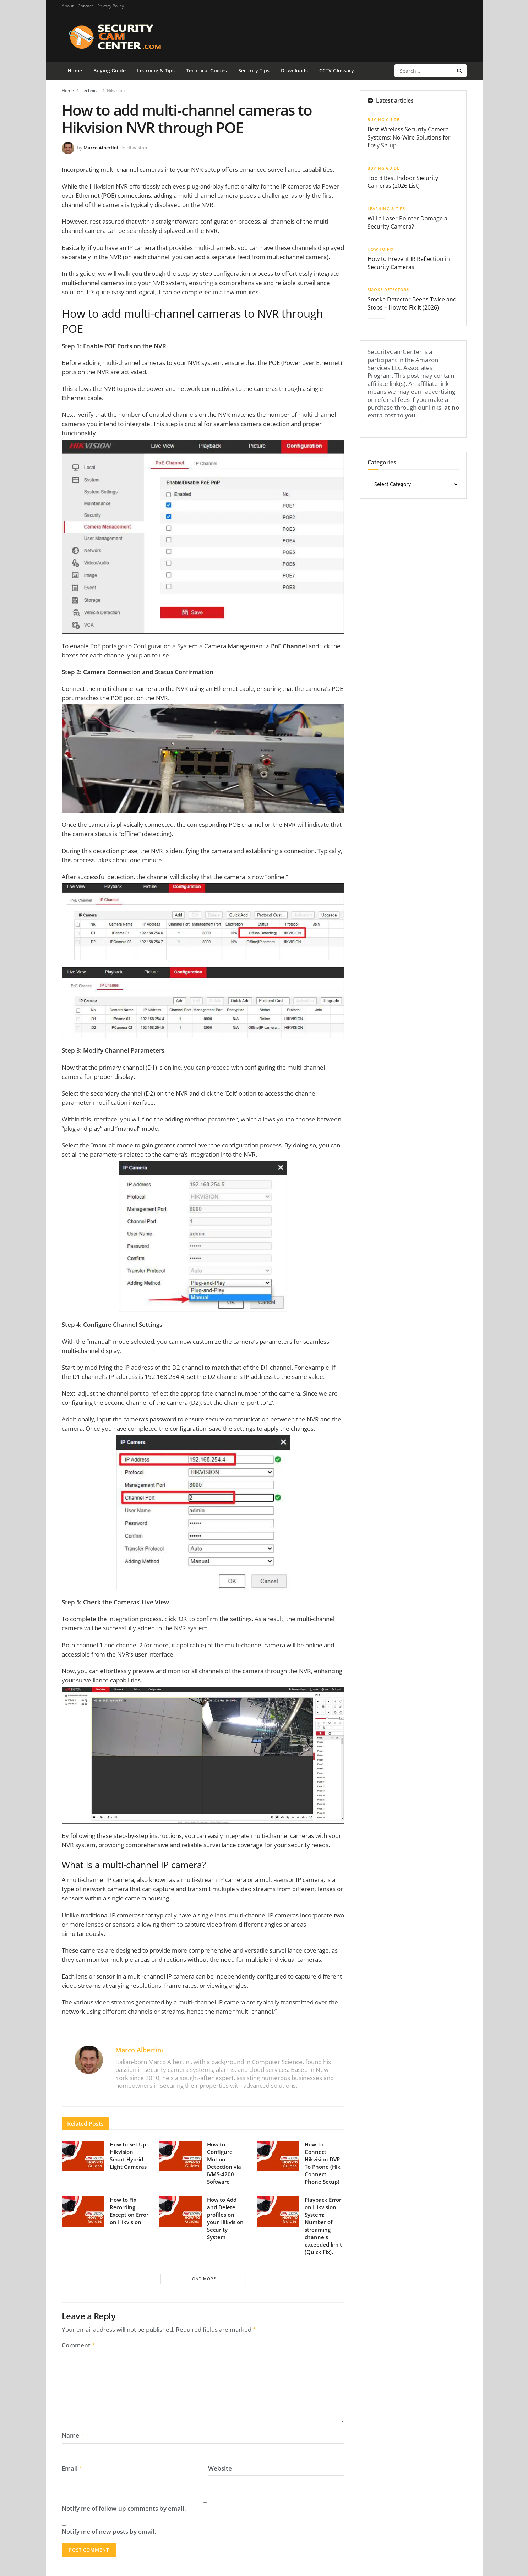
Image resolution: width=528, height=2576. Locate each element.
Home (74, 70)
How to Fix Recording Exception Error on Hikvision (129, 2211)
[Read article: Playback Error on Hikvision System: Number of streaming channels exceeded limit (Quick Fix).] (278, 2211)
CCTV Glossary (336, 70)
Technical (90, 90)
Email (72, 2466)
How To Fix (381, 249)
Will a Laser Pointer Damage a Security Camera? (407, 222)
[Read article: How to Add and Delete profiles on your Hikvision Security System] (180, 2211)
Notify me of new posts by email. (109, 2529)
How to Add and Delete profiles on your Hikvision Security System (225, 2218)
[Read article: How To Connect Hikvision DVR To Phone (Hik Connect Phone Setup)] (278, 2156)
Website (220, 2466)
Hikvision (116, 90)
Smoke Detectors (388, 289)
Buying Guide (109, 70)
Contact (85, 6)
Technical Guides (206, 70)
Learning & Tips (156, 70)
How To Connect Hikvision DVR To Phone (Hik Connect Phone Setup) (323, 2163)
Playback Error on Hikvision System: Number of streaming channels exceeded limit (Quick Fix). (323, 2225)
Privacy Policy (110, 6)
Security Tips (254, 70)
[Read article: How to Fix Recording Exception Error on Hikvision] (83, 2211)
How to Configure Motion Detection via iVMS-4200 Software (224, 2163)
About (68, 6)
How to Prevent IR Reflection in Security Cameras (409, 263)
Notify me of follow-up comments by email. (124, 2506)
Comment (79, 2344)
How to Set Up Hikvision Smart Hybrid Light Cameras (128, 2155)
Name (73, 2434)
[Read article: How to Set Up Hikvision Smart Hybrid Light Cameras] (83, 2156)
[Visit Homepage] (126, 37)
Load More (203, 2278)
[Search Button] (460, 70)
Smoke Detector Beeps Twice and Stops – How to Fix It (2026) (412, 303)
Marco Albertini (100, 147)
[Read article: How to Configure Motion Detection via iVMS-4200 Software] (180, 2156)
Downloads (294, 70)
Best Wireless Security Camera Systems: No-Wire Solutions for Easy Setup (409, 137)
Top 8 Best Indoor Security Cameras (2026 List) (403, 182)
